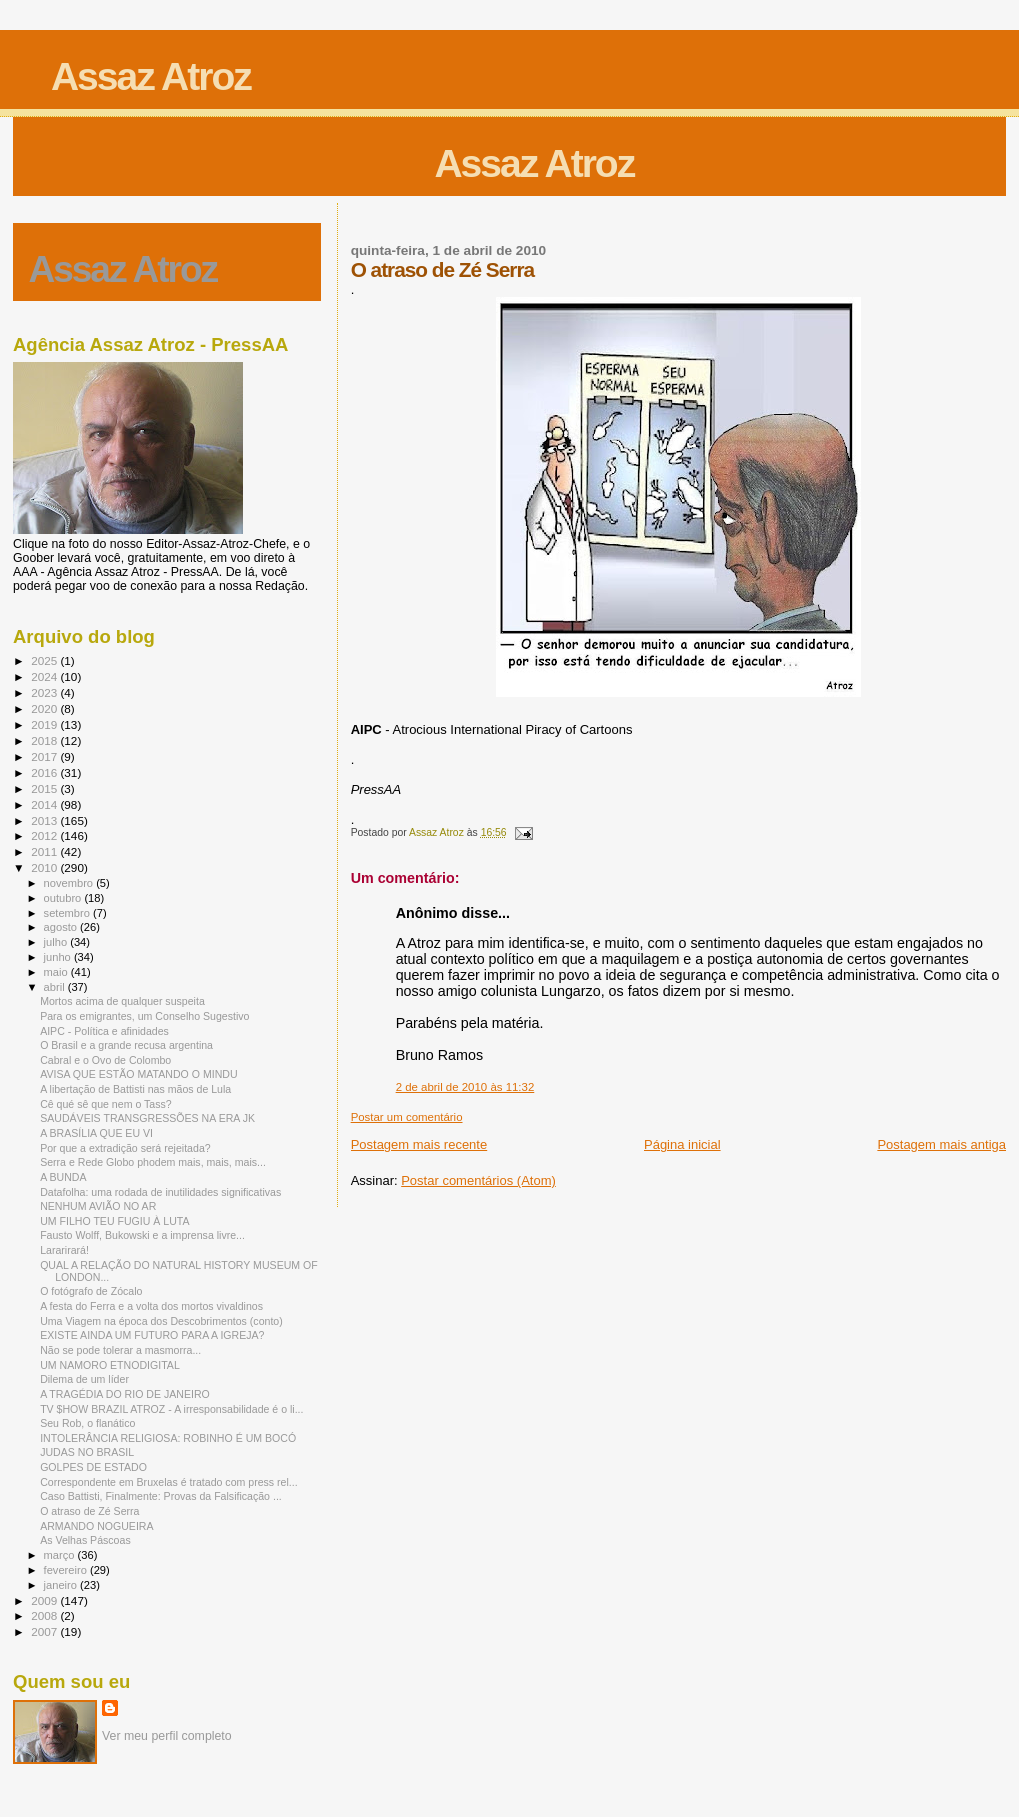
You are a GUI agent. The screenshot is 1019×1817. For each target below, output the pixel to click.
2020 (45, 708)
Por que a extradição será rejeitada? (125, 1148)
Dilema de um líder (84, 1379)
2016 (45, 772)
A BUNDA (63, 1177)
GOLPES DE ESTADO (93, 1467)
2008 (45, 1615)
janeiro (62, 1585)
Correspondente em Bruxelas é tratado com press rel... (169, 1482)
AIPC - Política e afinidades (104, 1031)
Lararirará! (64, 1250)
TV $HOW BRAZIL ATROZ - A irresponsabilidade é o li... (171, 1409)
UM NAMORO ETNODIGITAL (110, 1365)
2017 (45, 756)
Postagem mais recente (419, 1144)
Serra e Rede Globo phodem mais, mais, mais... (153, 1162)
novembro (70, 883)
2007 (45, 1631)
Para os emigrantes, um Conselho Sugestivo (144, 1016)
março (61, 1555)
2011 (45, 851)
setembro (68, 913)
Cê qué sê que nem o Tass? (106, 1104)
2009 (45, 1600)
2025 (45, 660)
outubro (64, 898)
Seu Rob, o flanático (87, 1423)
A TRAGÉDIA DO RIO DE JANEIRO (125, 1394)
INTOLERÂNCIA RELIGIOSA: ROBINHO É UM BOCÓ (168, 1438)
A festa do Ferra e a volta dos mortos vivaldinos (151, 1306)
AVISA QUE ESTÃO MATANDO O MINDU (138, 1074)
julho (57, 942)
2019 (45, 724)
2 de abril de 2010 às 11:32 (465, 1087)
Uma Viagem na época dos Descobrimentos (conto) (161, 1321)
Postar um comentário (407, 1117)
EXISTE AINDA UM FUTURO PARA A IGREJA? (152, 1335)
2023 (45, 692)
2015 (45, 788)
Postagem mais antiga (941, 1144)
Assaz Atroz (151, 76)
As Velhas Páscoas (85, 1540)
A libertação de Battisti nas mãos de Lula (135, 1089)
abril (56, 987)
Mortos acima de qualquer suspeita (122, 1001)
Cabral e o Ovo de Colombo (105, 1060)
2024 (45, 676)
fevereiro (67, 1570)
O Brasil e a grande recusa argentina (126, 1045)
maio (57, 972)
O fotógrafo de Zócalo (91, 1291)
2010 (45, 867)
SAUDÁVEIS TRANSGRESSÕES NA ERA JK (147, 1118)
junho (59, 957)
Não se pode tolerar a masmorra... (120, 1350)
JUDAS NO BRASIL (87, 1452)
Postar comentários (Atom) (478, 1180)
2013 (45, 820)
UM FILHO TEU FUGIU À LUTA (114, 1221)
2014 (45, 804)
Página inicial (682, 1144)
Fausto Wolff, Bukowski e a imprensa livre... (142, 1235)
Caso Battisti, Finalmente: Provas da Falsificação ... (161, 1496)
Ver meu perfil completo (167, 1736)
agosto (62, 927)
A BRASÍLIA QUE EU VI (96, 1133)
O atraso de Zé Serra (89, 1511)
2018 (45, 740)
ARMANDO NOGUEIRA (96, 1526)
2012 (45, 835)
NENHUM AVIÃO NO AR (98, 1206)
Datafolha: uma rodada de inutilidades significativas (160, 1192)
